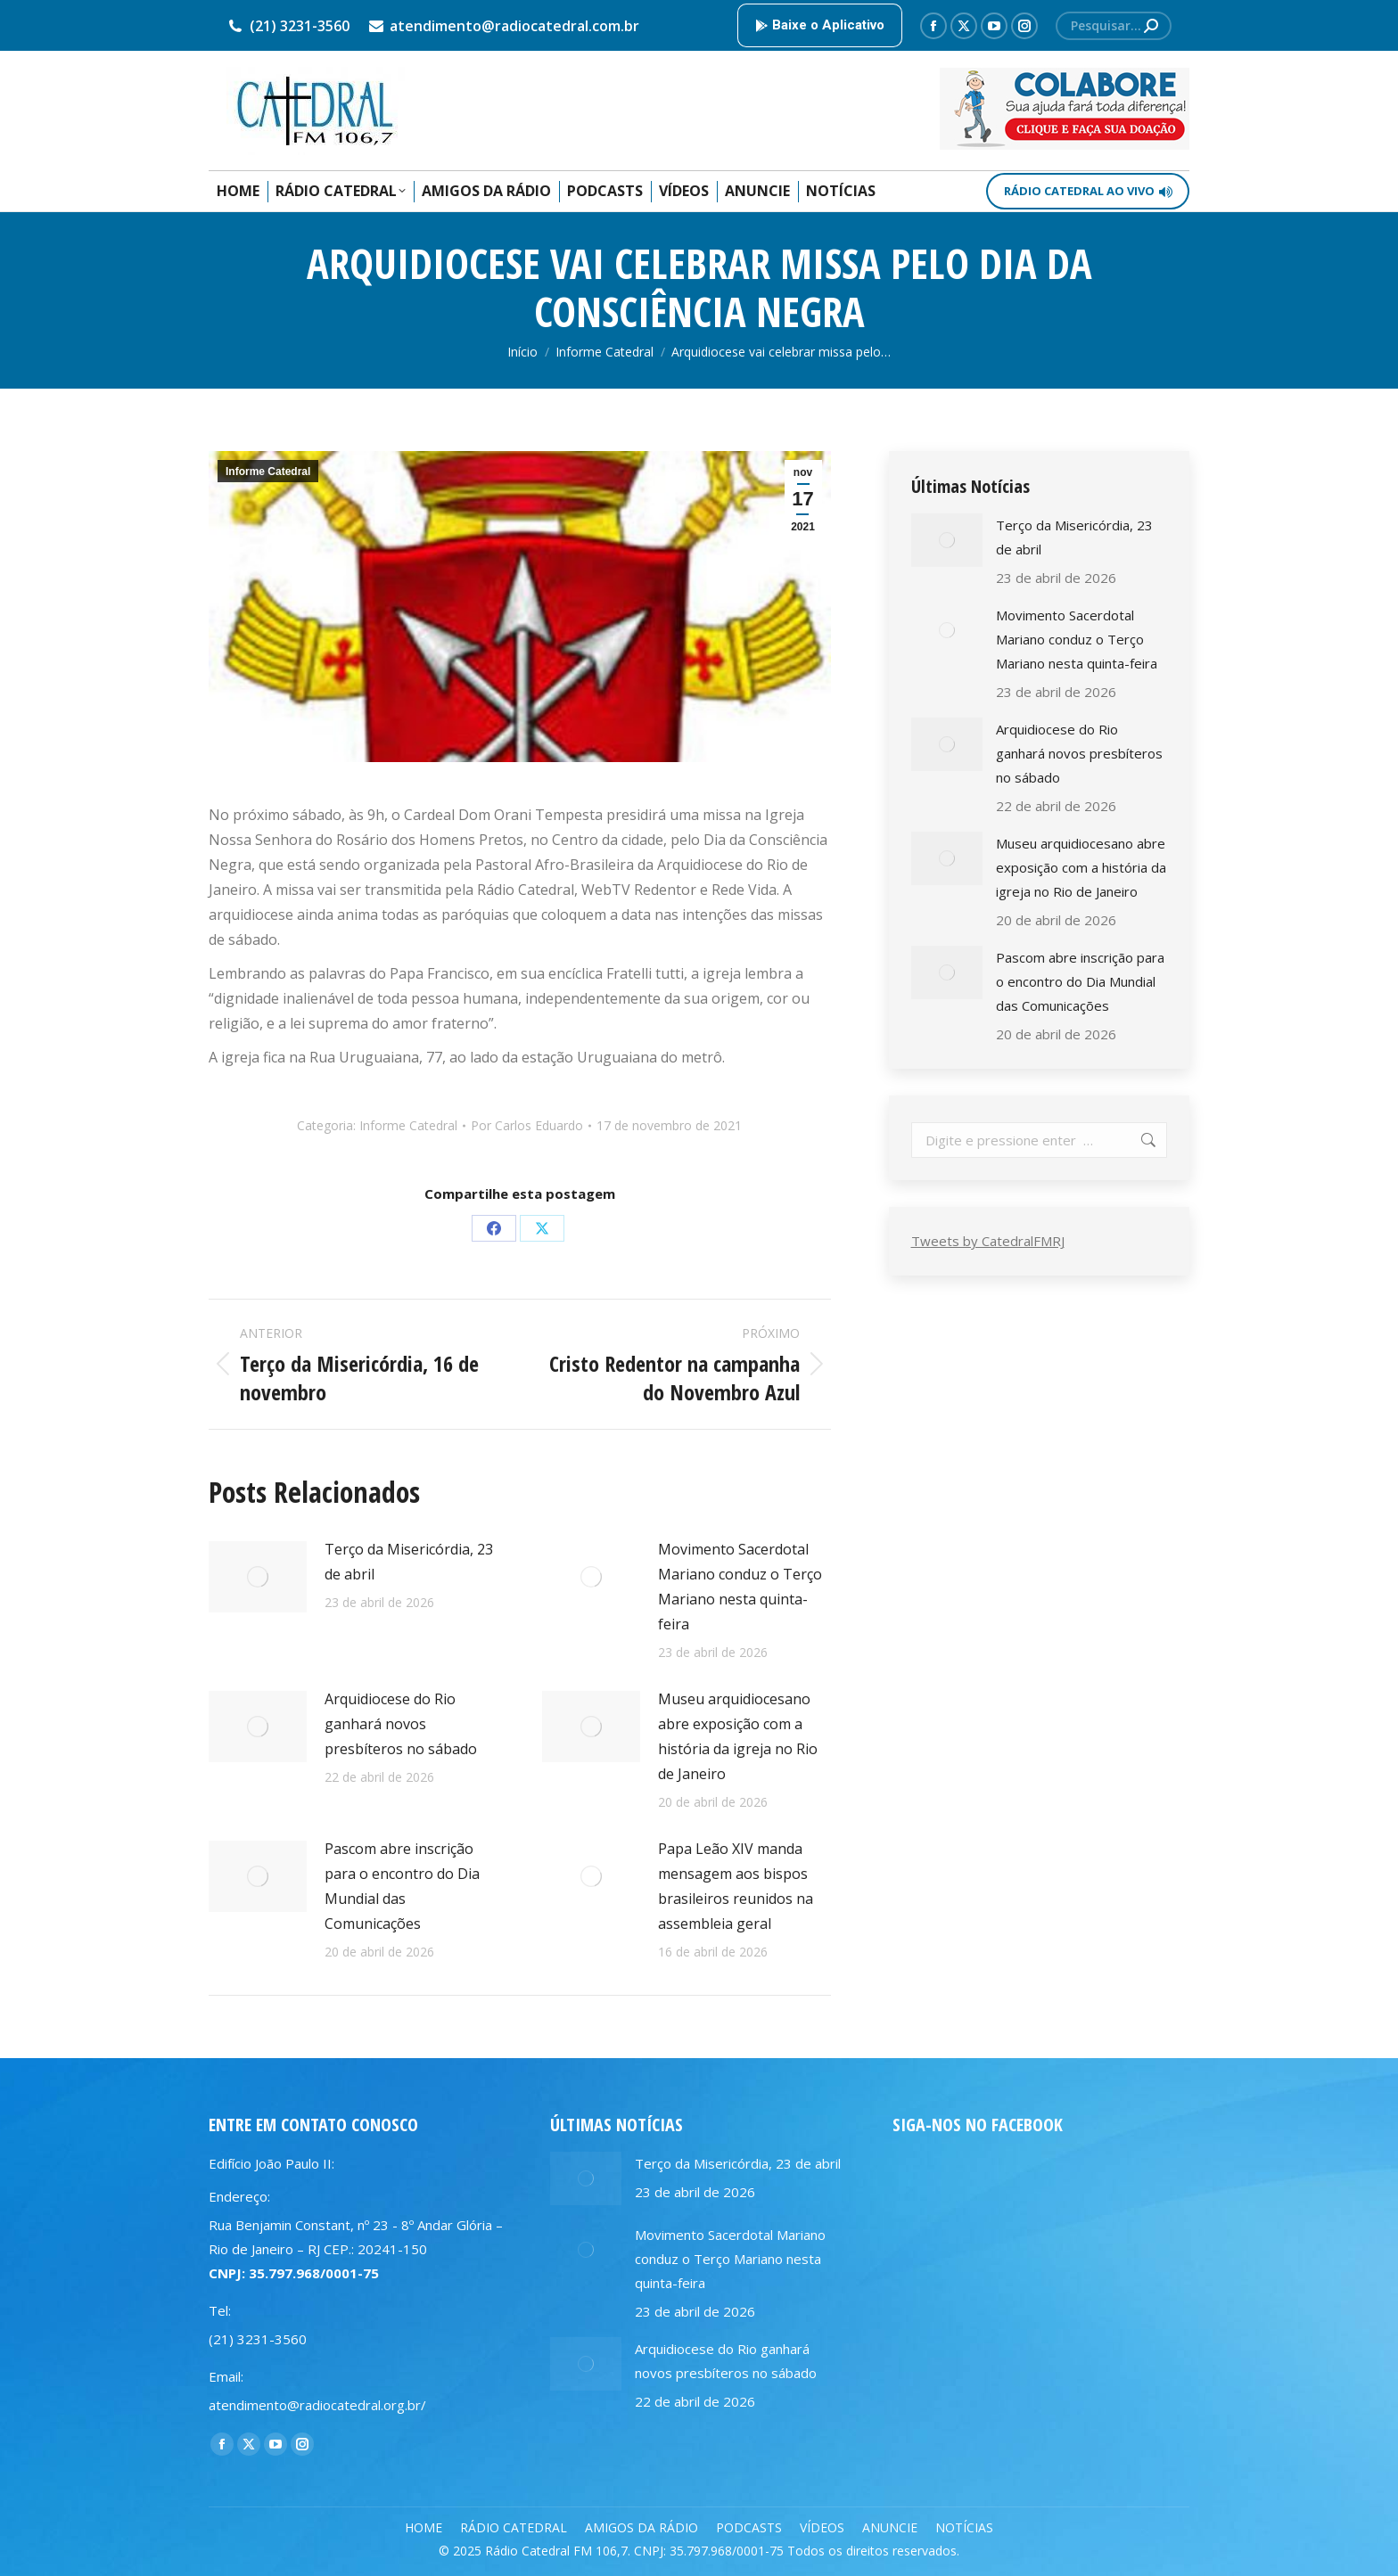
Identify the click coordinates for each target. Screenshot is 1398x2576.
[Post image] (258, 1576)
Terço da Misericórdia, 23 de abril (409, 1561)
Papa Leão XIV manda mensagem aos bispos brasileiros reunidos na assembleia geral (735, 1886)
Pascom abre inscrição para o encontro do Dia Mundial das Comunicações (402, 1886)
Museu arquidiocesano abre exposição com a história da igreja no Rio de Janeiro (738, 1736)
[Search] (1114, 26)
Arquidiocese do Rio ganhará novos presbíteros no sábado (401, 1724)
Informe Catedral (268, 471)
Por (527, 1125)
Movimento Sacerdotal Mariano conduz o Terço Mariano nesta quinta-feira (740, 1586)
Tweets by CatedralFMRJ (988, 1241)
